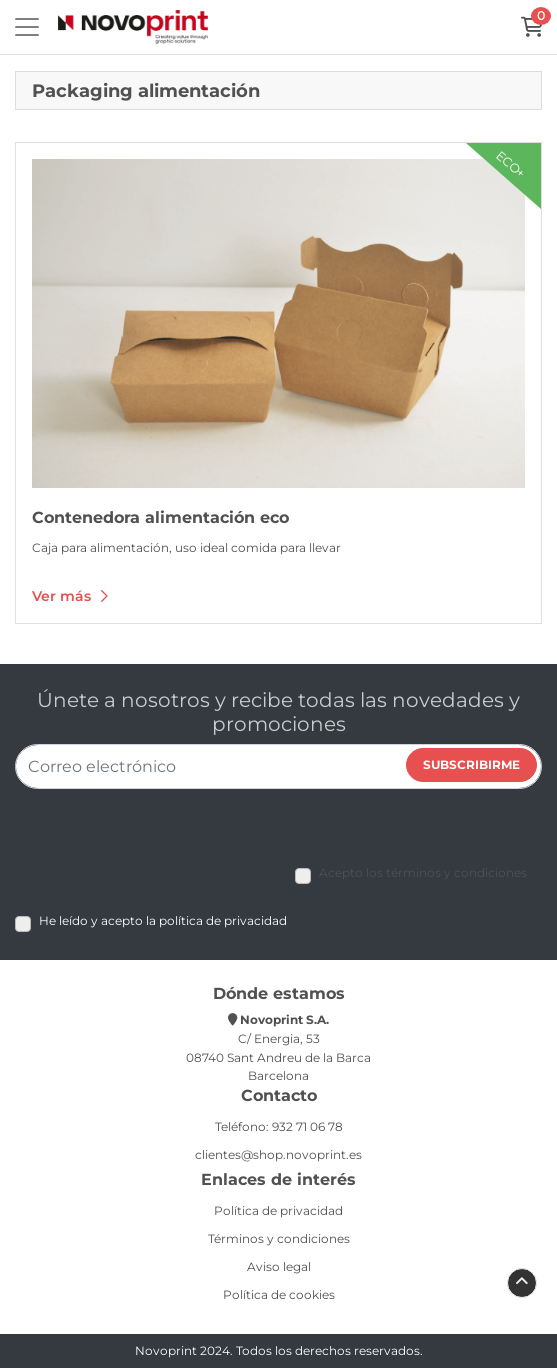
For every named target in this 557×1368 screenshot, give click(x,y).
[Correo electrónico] (278, 766)
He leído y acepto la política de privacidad (163, 920)
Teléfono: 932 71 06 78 (279, 1126)
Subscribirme (471, 764)
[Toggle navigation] (27, 27)
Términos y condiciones (279, 1238)
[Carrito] (532, 27)
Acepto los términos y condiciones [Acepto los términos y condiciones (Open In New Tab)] (423, 872)
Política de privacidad (278, 1210)
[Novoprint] (133, 27)
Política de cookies (279, 1294)
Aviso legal (279, 1266)
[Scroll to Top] (522, 1281)
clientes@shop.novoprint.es (278, 1154)
